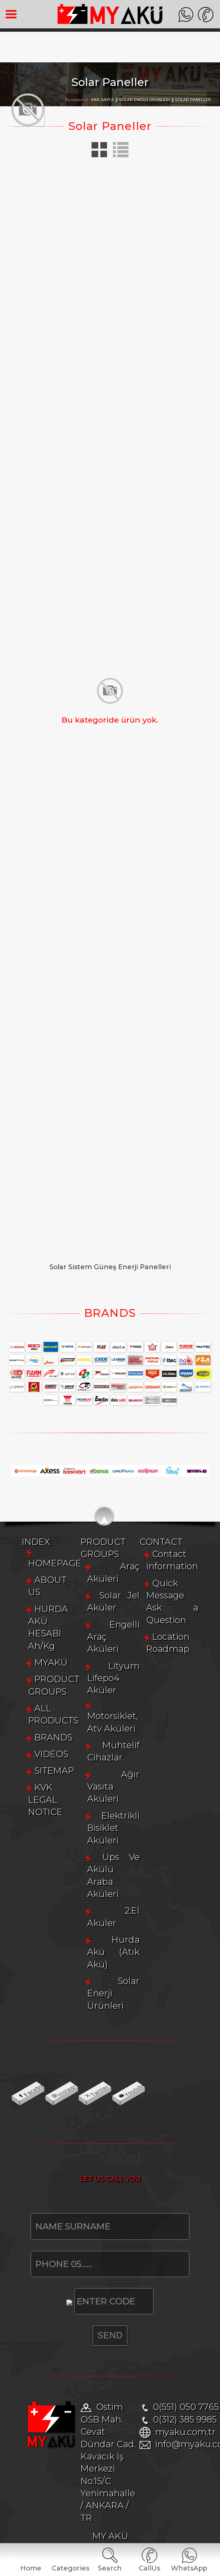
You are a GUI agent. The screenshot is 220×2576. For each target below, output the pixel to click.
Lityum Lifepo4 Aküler (85, 2287)
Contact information (79, 2468)
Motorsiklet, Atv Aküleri (87, 2304)
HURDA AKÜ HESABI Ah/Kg (95, 2074)
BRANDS (54, 2140)
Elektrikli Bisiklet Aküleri (89, 2354)
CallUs (149, 2568)
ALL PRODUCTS (69, 2124)
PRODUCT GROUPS (77, 2107)
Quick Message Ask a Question (101, 2484)
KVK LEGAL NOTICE (78, 2191)
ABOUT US (58, 2057)
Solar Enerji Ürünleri (80, 2421)
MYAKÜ (51, 2090)
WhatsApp (189, 2568)
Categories (70, 2568)
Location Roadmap (76, 2501)
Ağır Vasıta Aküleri (77, 2337)
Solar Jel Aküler (70, 2254)
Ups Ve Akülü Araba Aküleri (97, 2371)
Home (30, 2568)
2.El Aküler (60, 2388)
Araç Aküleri (63, 2237)
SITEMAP (54, 2174)
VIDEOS (52, 2157)
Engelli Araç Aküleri (79, 2271)
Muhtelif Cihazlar (74, 2321)
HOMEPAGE (61, 2040)
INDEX (36, 2028)
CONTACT (43, 2455)
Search (110, 2568)
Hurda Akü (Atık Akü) (83, 2404)
